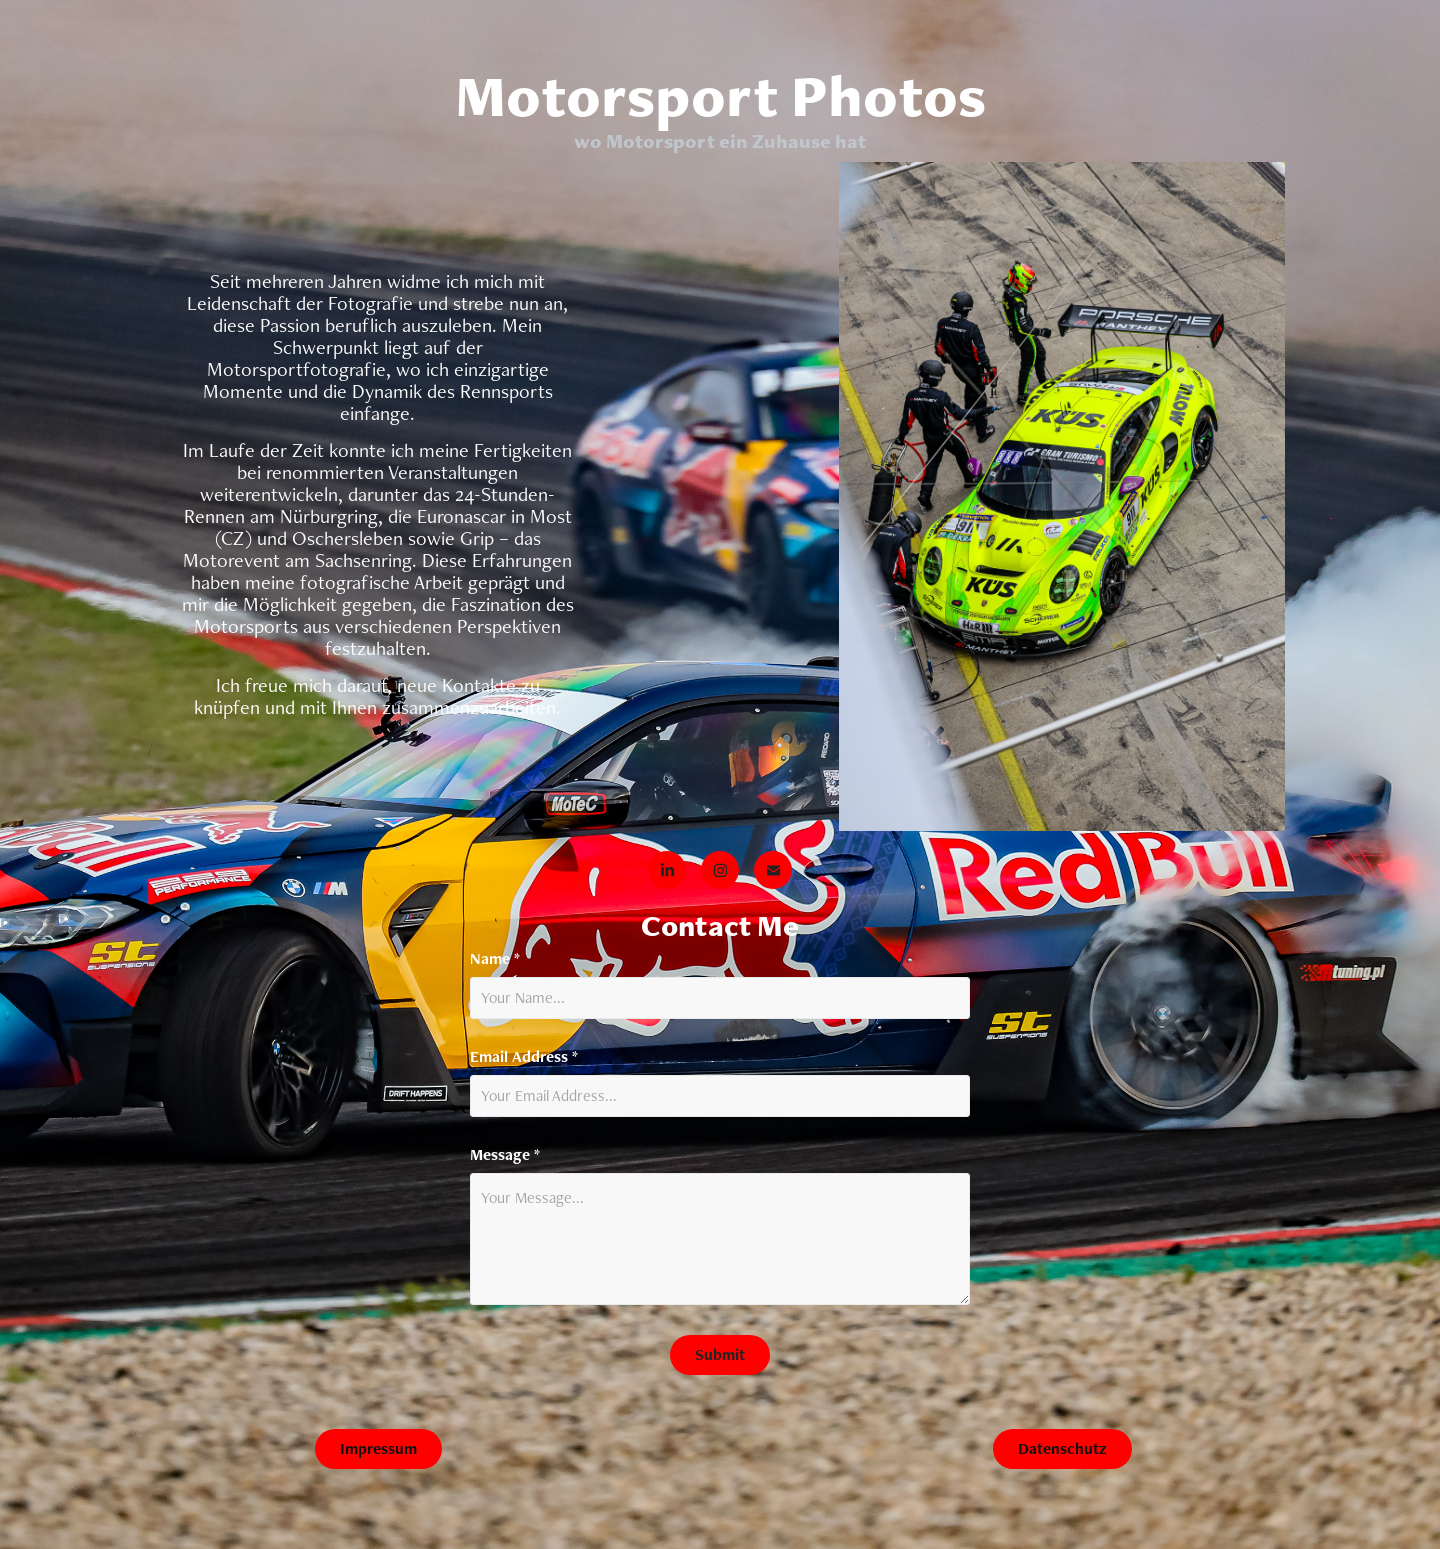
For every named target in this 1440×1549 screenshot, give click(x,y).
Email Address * (524, 1057)
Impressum (378, 1448)
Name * (495, 959)
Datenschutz (1062, 1448)
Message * (505, 1155)
